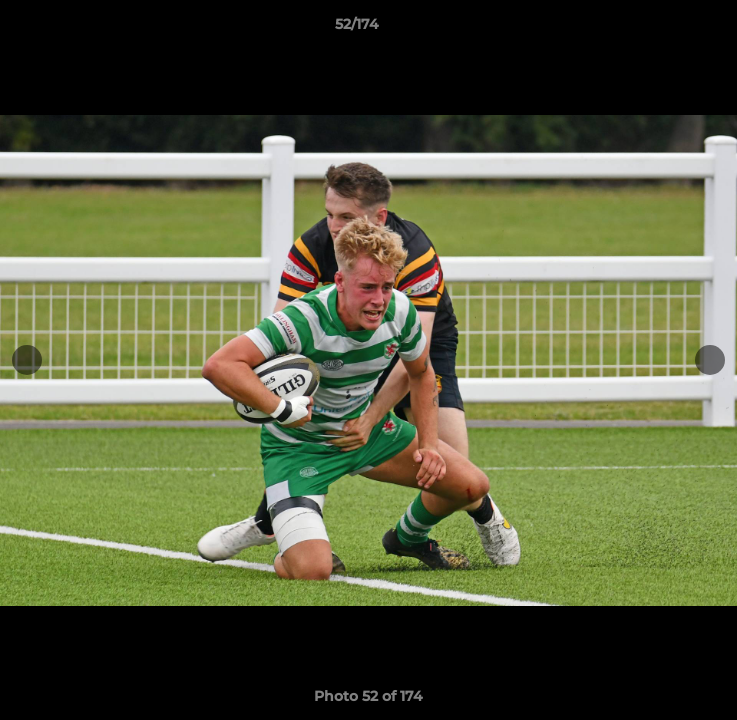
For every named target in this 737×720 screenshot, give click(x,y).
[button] (665, 29)
